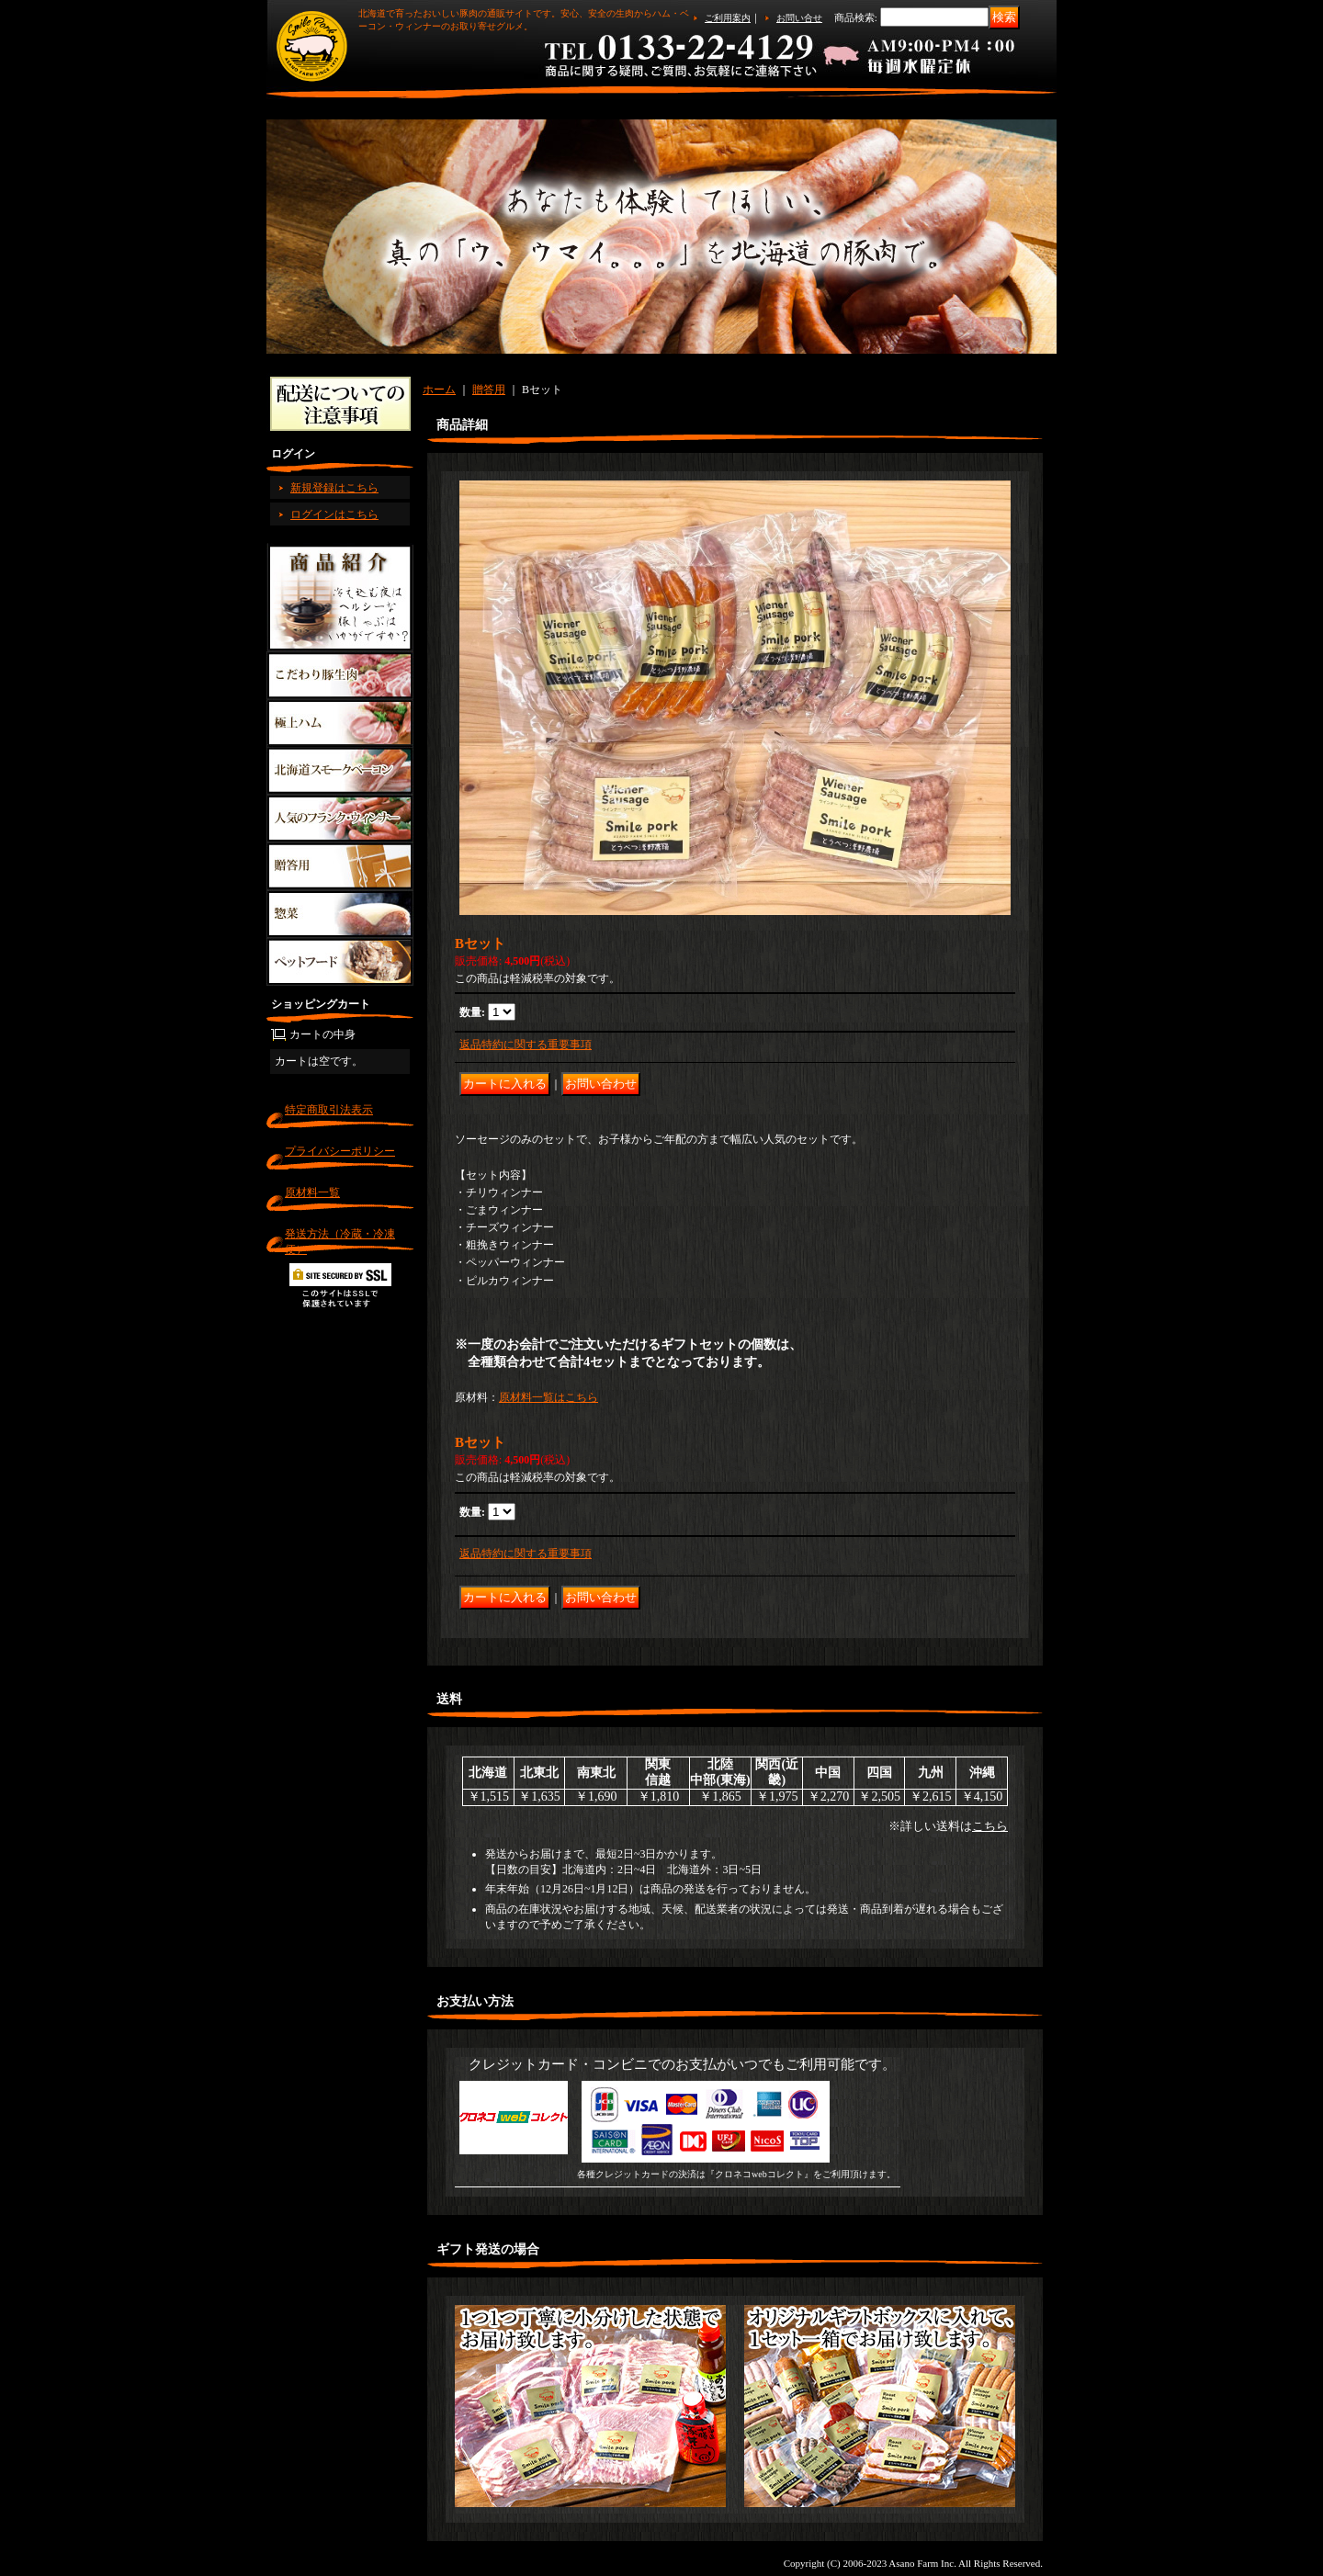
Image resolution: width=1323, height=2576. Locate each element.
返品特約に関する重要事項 (525, 1044)
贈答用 (488, 389)
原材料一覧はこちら (548, 1397)
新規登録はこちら (334, 487)
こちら (990, 1826)
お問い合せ (799, 18)
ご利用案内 (728, 18)
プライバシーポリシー (340, 1151)
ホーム (439, 389)
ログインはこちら (334, 514)
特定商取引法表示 (329, 1109)
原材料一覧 (312, 1192)
